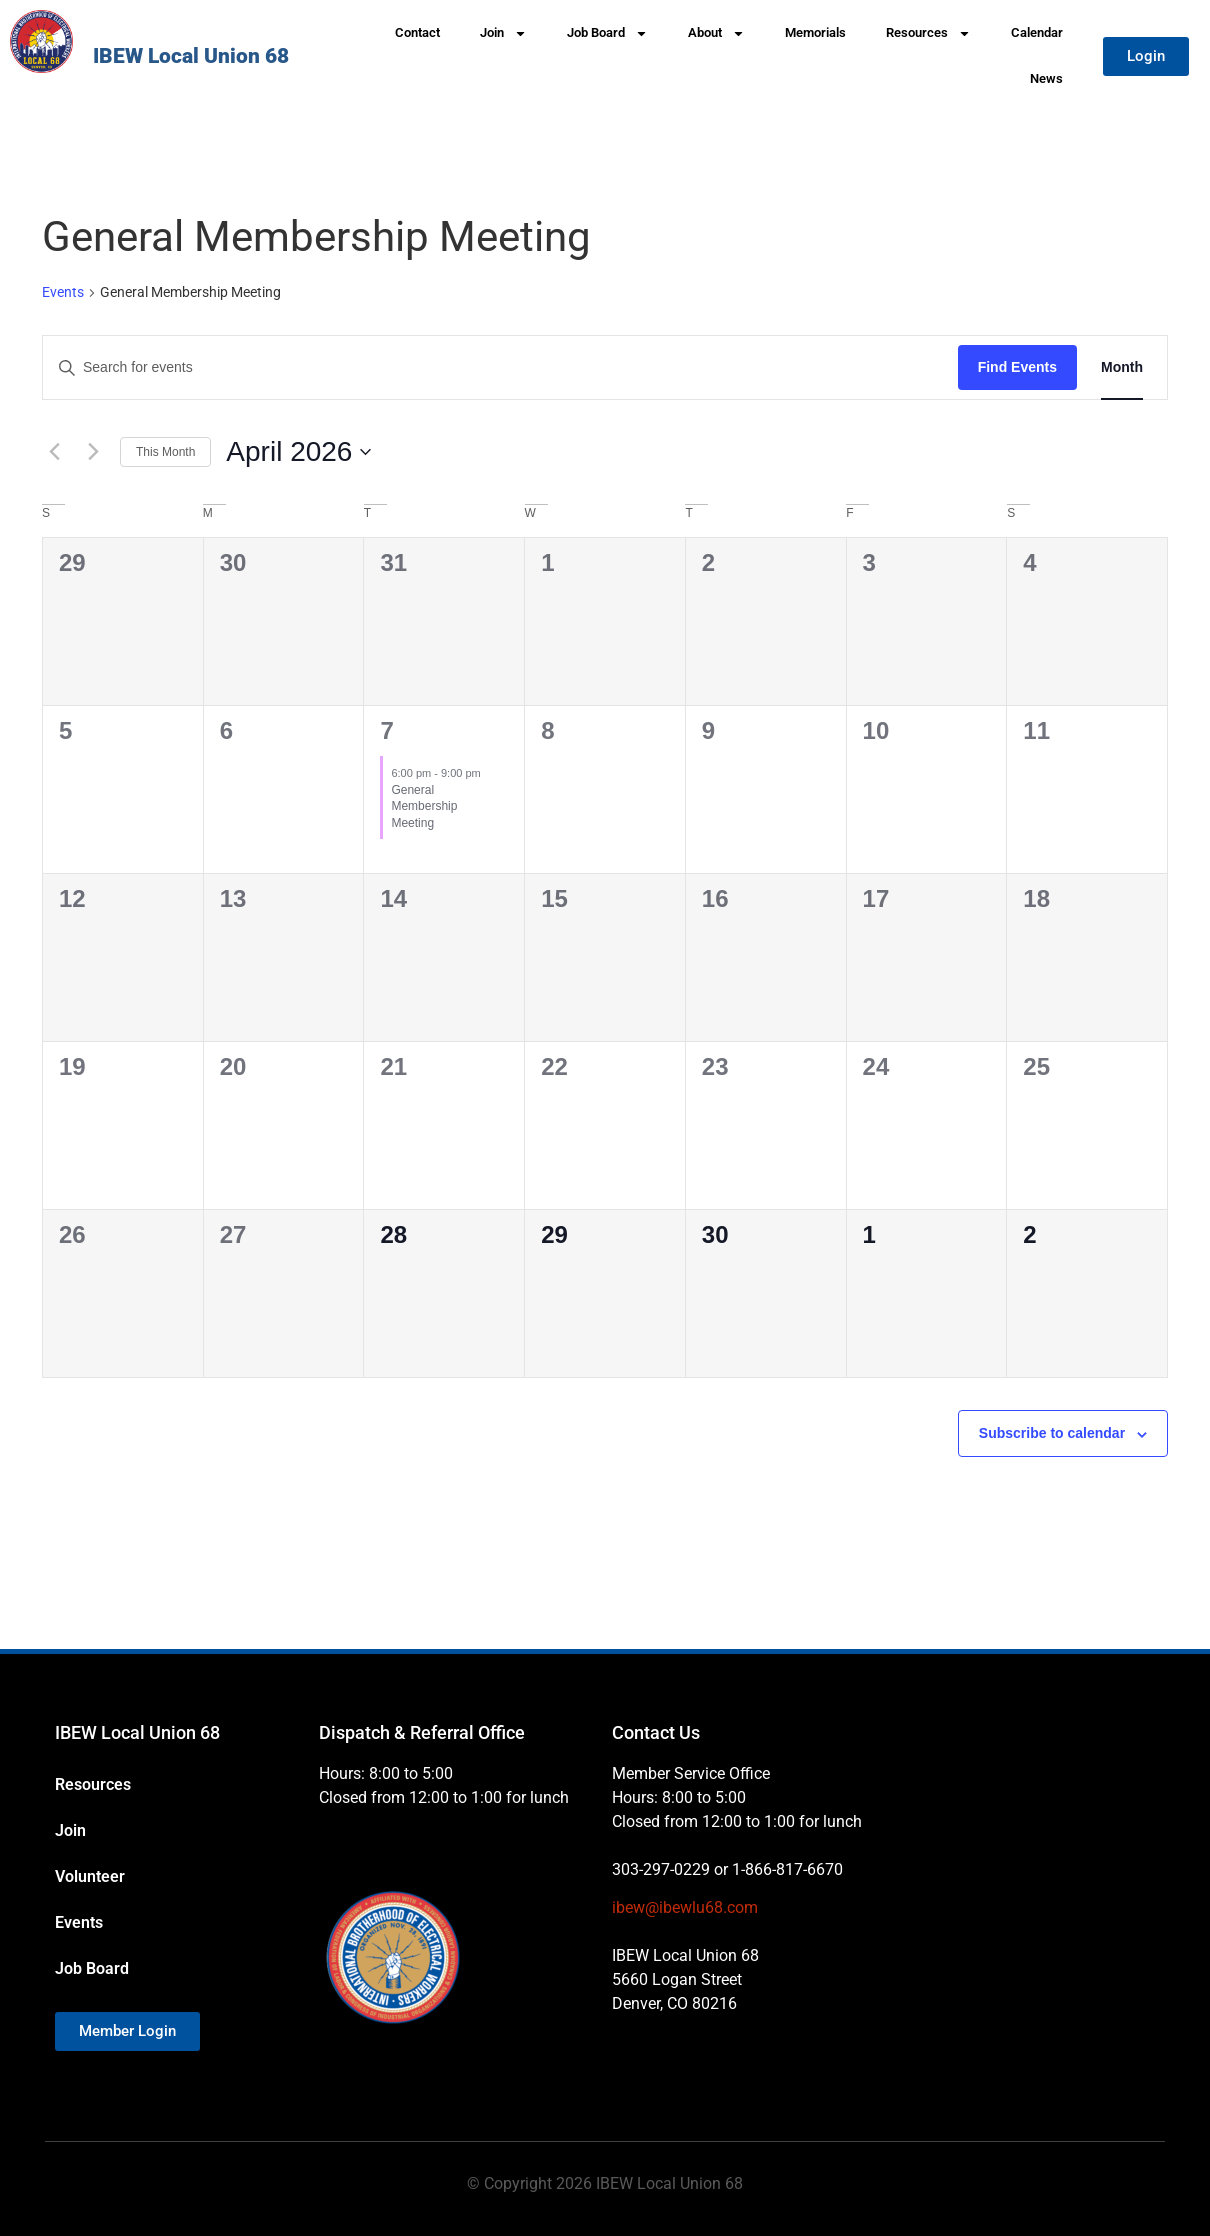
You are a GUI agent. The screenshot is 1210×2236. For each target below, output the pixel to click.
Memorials (815, 32)
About (716, 33)
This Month (165, 452)
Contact (417, 32)
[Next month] (93, 452)
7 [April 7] (386, 730)
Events (63, 292)
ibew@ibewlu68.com (685, 1907)
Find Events (1017, 367)
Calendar (1037, 32)
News (1046, 78)
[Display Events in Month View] (1122, 367)
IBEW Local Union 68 (191, 56)
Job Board (607, 33)
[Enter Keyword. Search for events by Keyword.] (500, 367)
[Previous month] (54, 452)
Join (503, 33)
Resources (928, 33)
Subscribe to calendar (1052, 1433)
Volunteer (90, 1876)
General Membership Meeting (424, 806)
